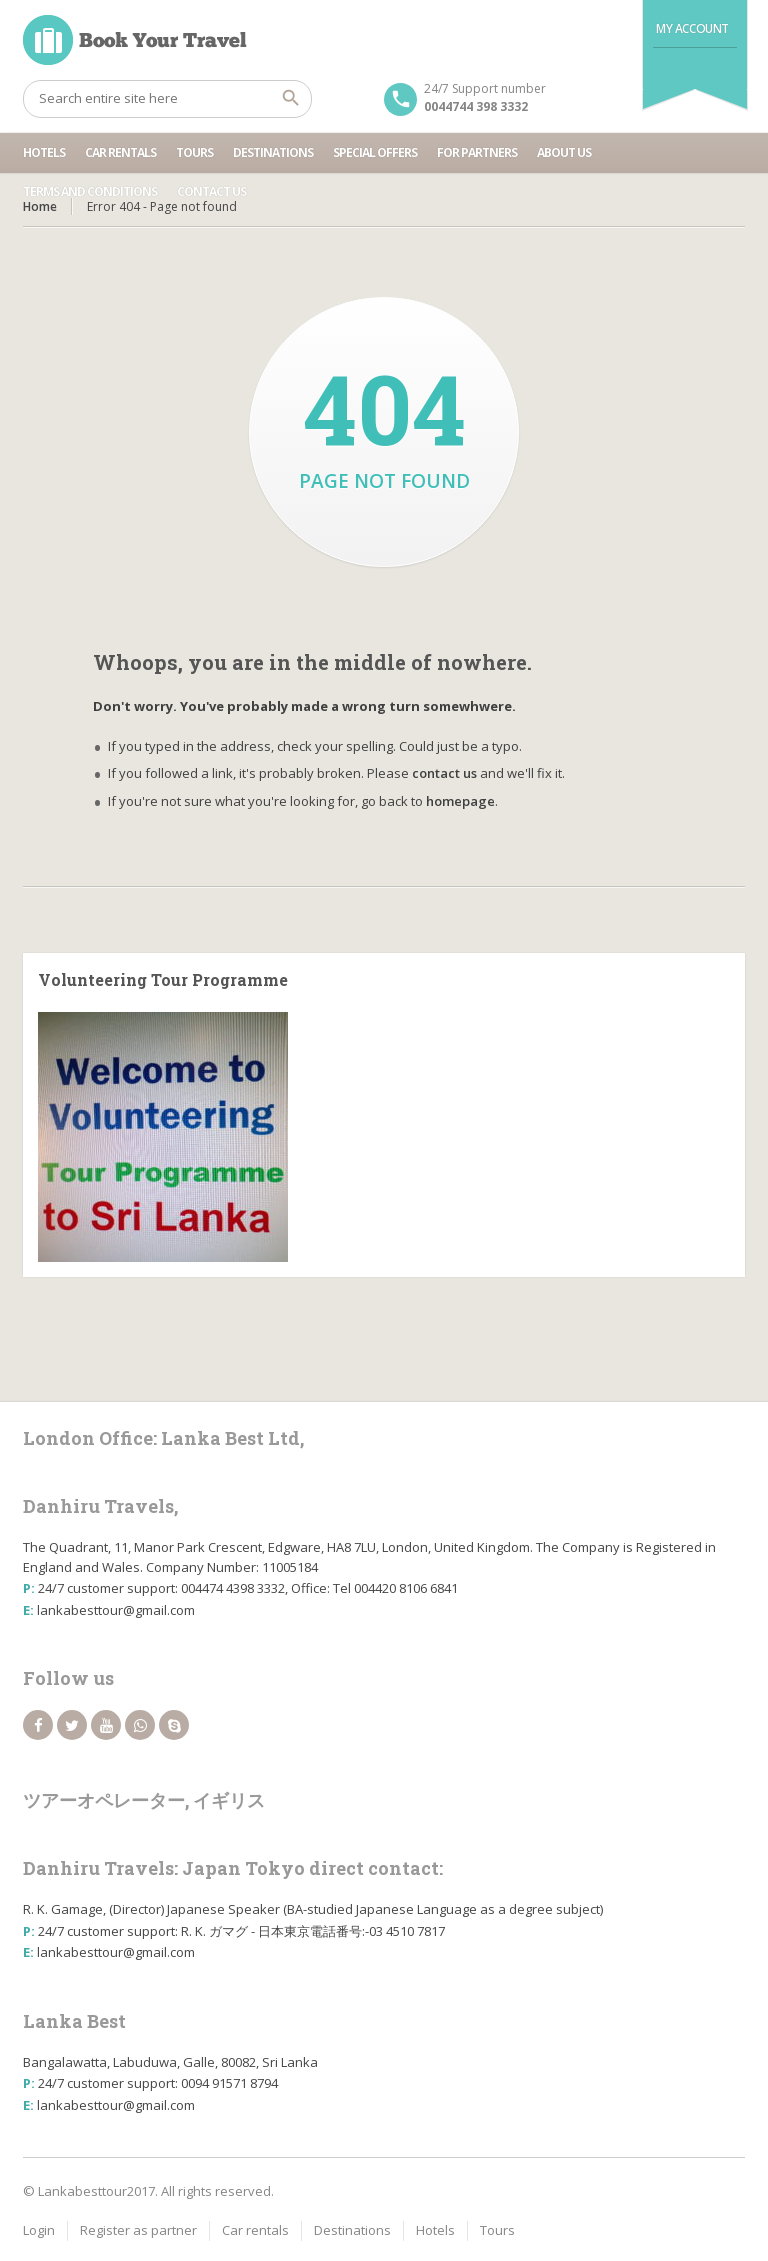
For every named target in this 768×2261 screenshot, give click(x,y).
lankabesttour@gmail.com (116, 1610)
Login (39, 2230)
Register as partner (138, 2230)
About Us (564, 152)
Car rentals (120, 152)
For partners (477, 152)
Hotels (44, 152)
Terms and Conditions (90, 191)
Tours (194, 152)
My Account (692, 28)
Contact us (211, 191)
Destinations (273, 152)
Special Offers (375, 152)
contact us (444, 773)
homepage (460, 801)
